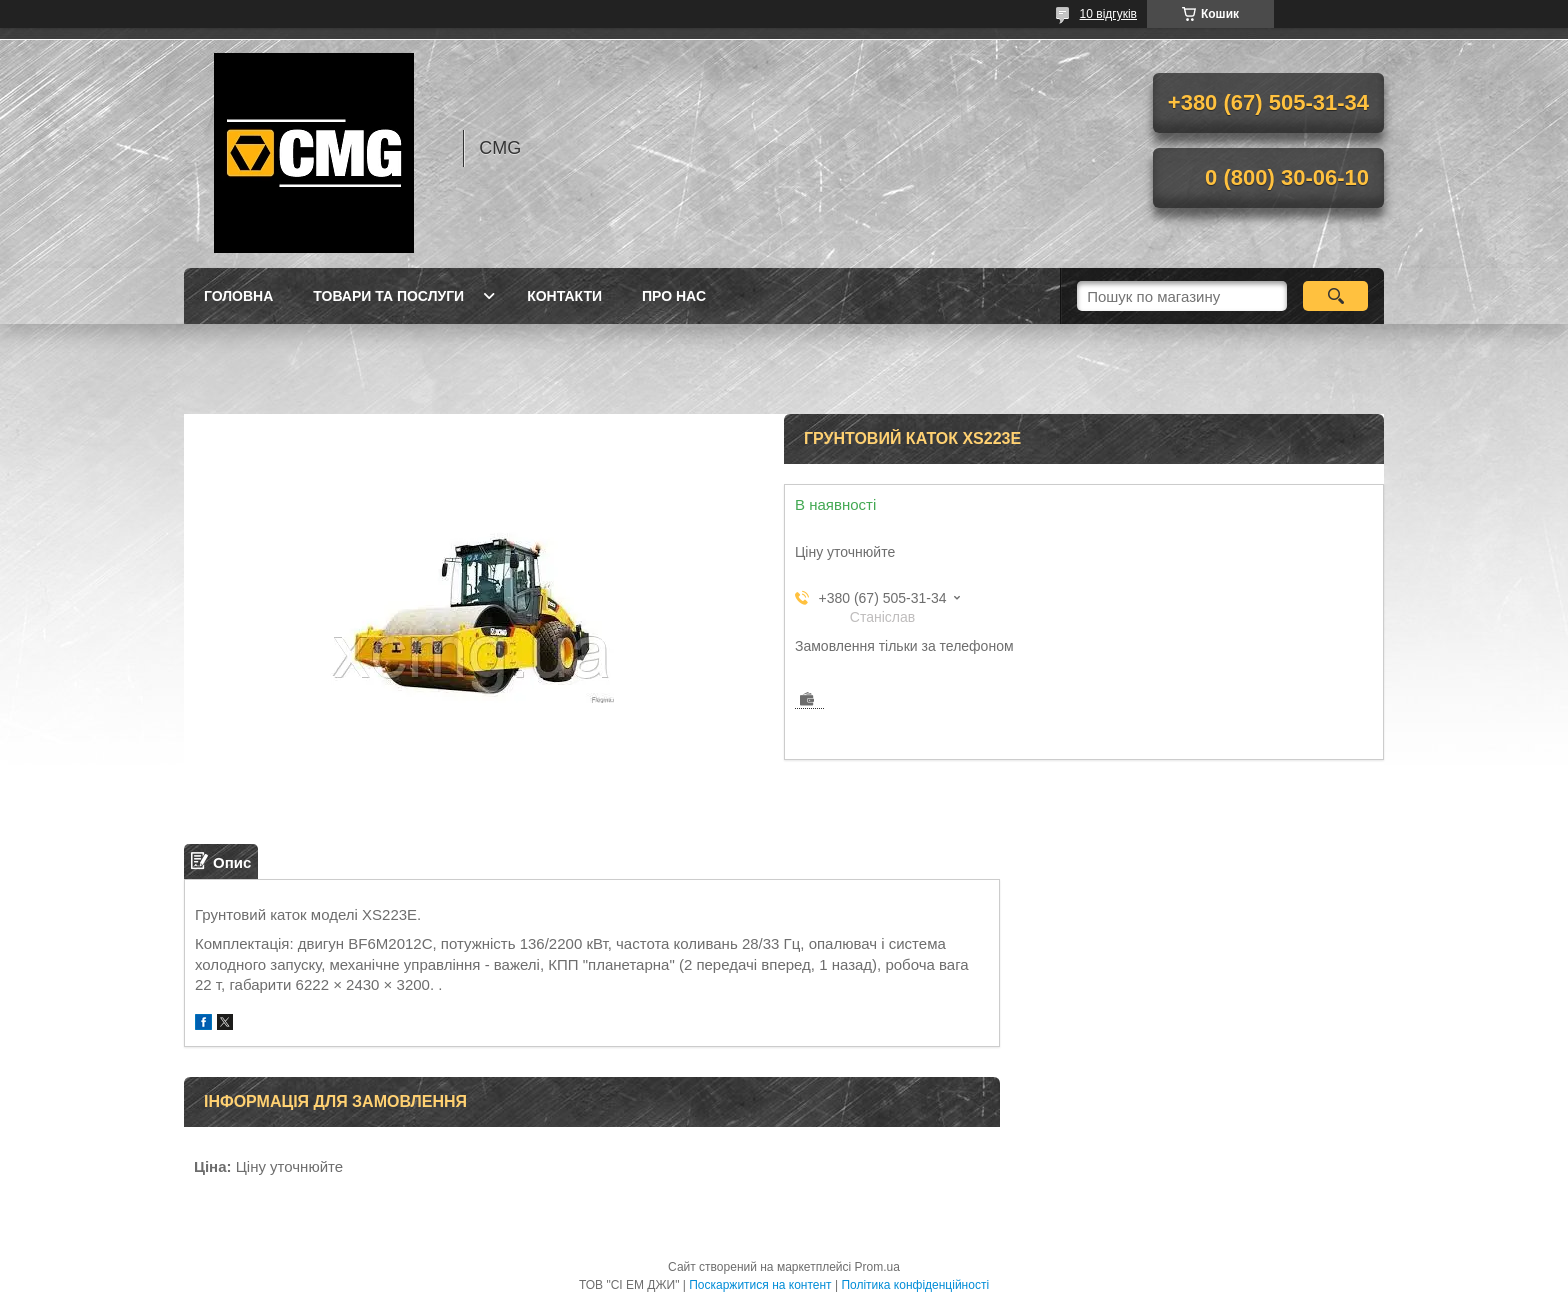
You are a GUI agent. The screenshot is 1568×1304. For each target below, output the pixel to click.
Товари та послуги (388, 296)
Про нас (674, 296)
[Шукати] (1335, 296)
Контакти (564, 296)
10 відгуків (1108, 14)
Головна (238, 296)
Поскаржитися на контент (760, 1285)
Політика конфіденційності (915, 1285)
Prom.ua (877, 1267)
